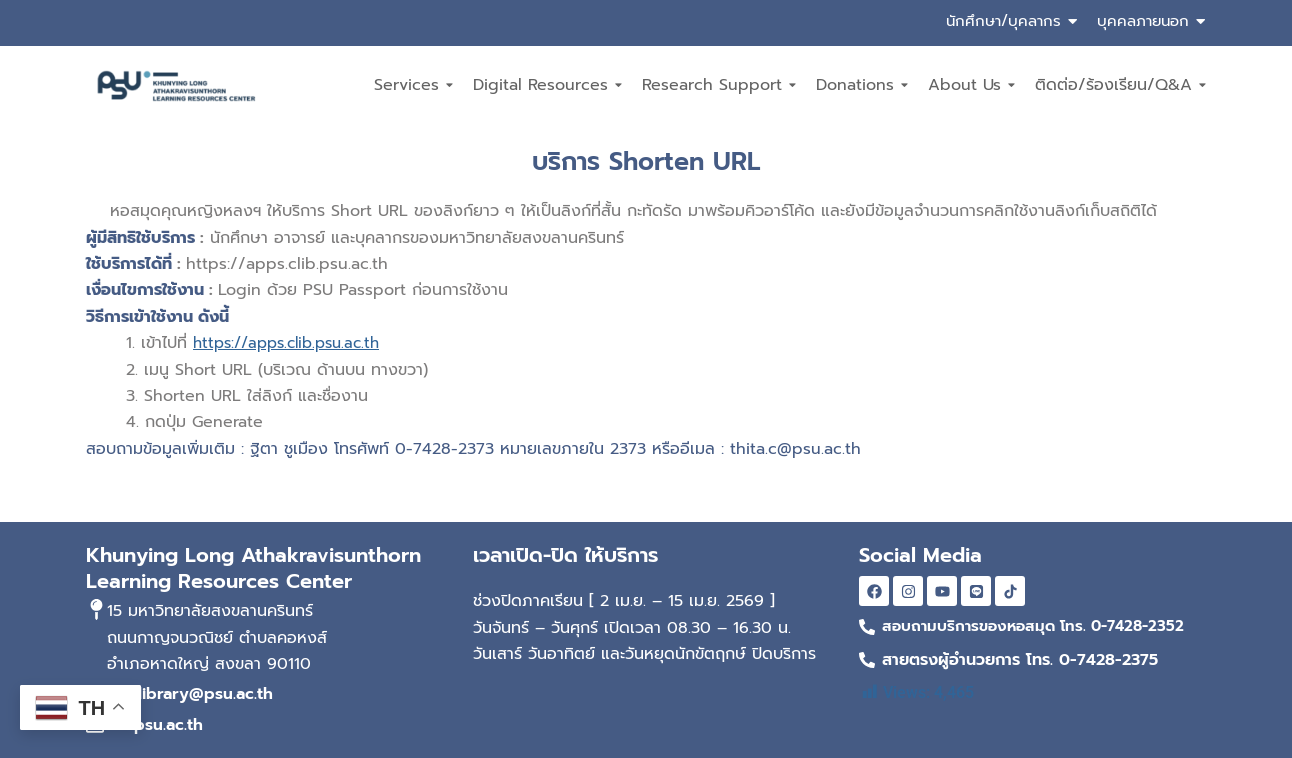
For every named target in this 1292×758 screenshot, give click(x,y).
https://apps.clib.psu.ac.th (294, 343)
